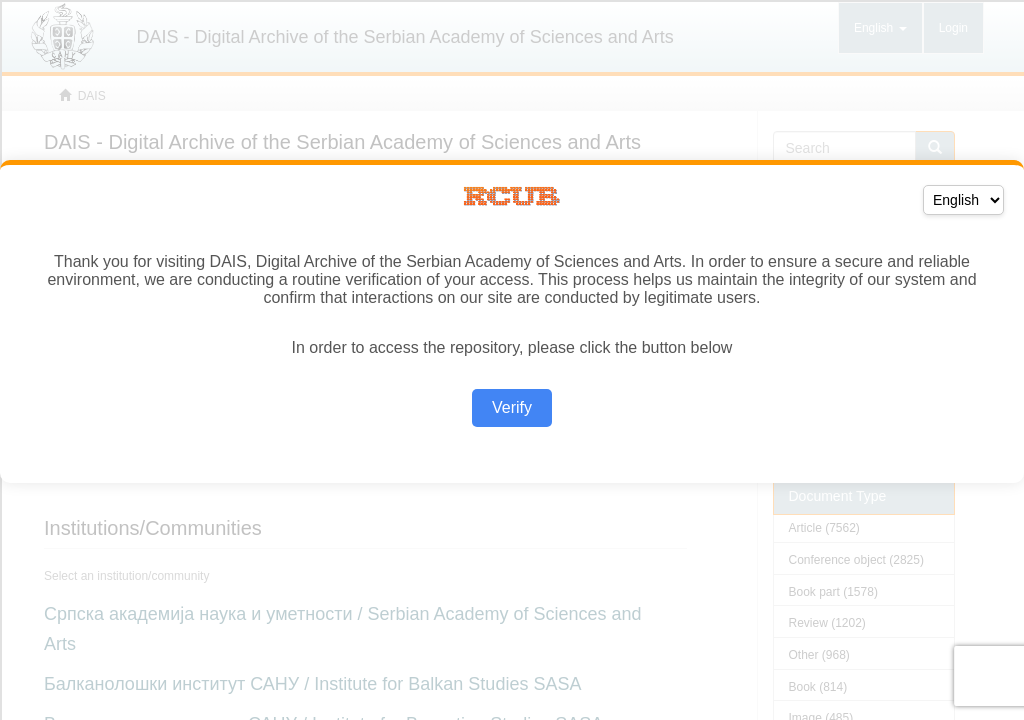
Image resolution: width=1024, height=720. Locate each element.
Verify (512, 407)
